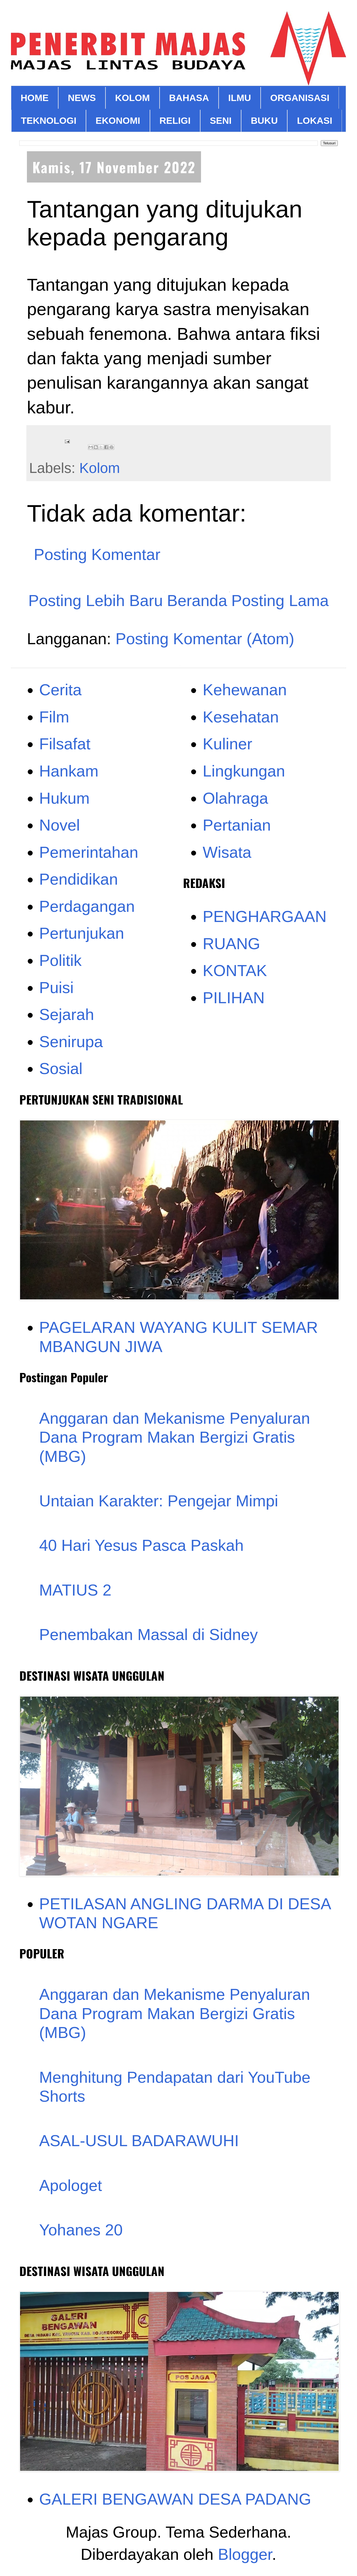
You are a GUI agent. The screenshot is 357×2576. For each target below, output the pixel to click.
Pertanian (237, 825)
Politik (60, 960)
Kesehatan (241, 717)
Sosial (61, 1068)
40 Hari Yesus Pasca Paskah (141, 1545)
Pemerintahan (88, 852)
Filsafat (65, 744)
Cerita (60, 690)
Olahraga (235, 798)
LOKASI (314, 120)
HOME (35, 97)
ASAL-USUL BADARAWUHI (139, 2140)
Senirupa (71, 1041)
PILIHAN (234, 998)
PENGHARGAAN (265, 916)
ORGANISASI (299, 97)
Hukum (64, 798)
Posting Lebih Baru (95, 600)
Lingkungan (244, 771)
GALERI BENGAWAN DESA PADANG (175, 2499)
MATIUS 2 (75, 1590)
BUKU (264, 120)
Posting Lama (280, 600)
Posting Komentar (97, 554)
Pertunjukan (81, 933)
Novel (59, 825)
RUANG (231, 943)
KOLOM (132, 97)
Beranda (197, 600)
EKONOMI (118, 120)
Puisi (56, 987)
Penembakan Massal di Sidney (148, 1634)
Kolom (99, 468)
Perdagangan (87, 906)
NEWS (82, 97)
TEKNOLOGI (48, 120)
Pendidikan (78, 879)
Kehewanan (245, 690)
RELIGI (175, 120)
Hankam (69, 771)
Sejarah (66, 1014)
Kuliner (227, 744)
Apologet (70, 2185)
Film (54, 717)
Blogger (245, 2554)
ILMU (239, 97)
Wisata (227, 852)
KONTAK (235, 970)
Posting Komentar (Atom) (205, 638)
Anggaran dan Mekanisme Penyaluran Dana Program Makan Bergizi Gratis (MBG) (174, 1437)
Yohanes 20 (81, 2230)
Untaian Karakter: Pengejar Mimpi (158, 1501)
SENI (221, 120)
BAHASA (189, 97)
